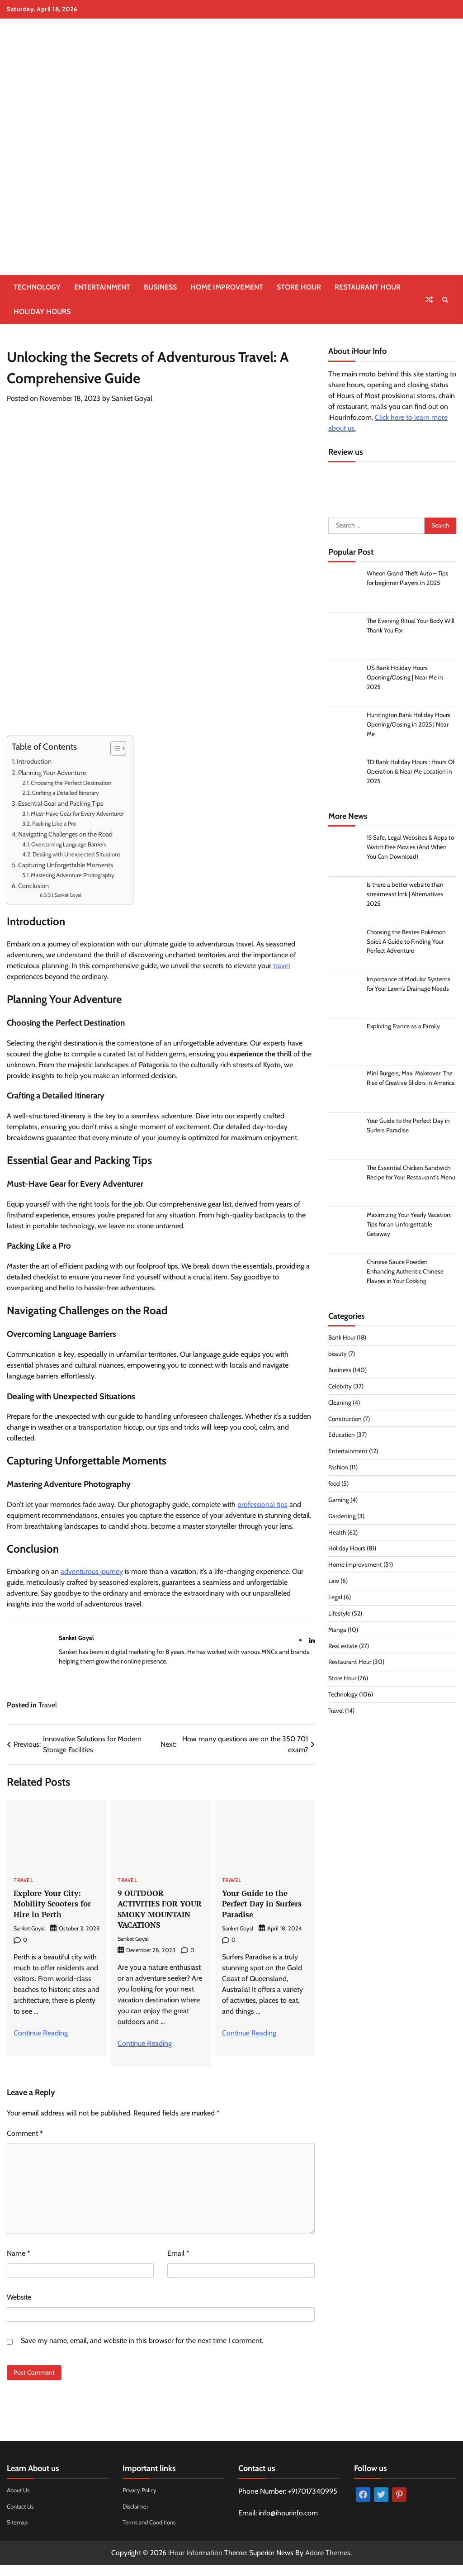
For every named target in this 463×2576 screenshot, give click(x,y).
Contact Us (22, 2516)
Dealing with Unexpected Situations (76, 854)
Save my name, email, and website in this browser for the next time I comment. (142, 2351)
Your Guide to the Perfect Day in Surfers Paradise (265, 1903)
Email (178, 2264)
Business (160, 287)
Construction (345, 1421)
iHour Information (195, 2563)
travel (281, 965)
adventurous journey (92, 1571)
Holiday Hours (42, 311)
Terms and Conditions (152, 2533)
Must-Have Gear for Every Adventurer (77, 813)
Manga (337, 1631)
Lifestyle (339, 1615)
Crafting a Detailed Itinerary (65, 792)
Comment (25, 2144)
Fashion (338, 1469)
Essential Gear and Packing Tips (60, 803)
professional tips (262, 1504)
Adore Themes (327, 2563)
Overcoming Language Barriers (68, 844)
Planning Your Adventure (52, 773)
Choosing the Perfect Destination (71, 782)
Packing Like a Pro (54, 823)
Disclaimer (136, 2516)
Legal (335, 1599)
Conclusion (33, 886)
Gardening (342, 1518)
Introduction (34, 761)
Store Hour (299, 287)
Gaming (338, 1502)
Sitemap (18, 2533)
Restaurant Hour (368, 287)
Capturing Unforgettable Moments (65, 865)
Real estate (343, 1648)
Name (18, 2264)
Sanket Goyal (132, 398)
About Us (19, 2500)
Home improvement (226, 287)
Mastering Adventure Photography (72, 875)
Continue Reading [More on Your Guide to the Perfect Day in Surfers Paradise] (249, 2033)
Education (341, 1437)
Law (333, 1583)
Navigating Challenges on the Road (65, 834)
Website (19, 2308)
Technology (37, 287)
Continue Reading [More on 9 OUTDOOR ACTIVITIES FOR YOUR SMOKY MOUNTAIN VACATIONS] (145, 2054)
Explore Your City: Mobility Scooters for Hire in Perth (55, 1903)
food (334, 1485)
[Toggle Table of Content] (114, 748)
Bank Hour (342, 1339)
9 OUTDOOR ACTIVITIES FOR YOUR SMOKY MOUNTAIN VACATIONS (150, 1914)
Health (337, 1534)
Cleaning (340, 1404)
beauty (337, 1355)
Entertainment (102, 287)
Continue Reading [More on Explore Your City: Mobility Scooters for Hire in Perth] (41, 2033)
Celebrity (340, 1388)
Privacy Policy (141, 2500)
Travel (47, 1705)
